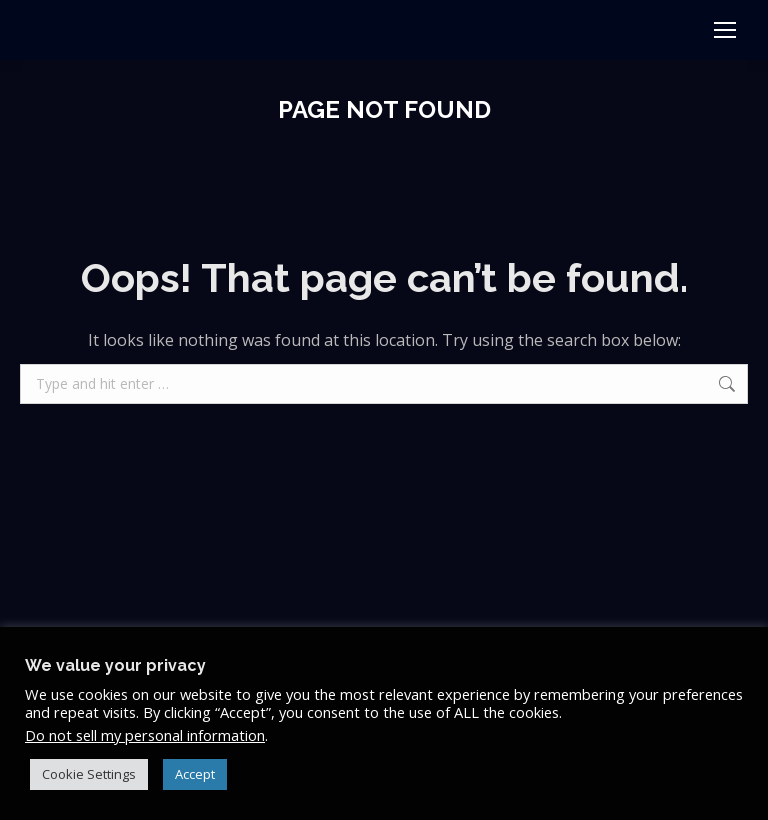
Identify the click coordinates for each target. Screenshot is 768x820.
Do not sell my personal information (145, 735)
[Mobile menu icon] (725, 30)
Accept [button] (195, 774)
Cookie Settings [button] (89, 774)
